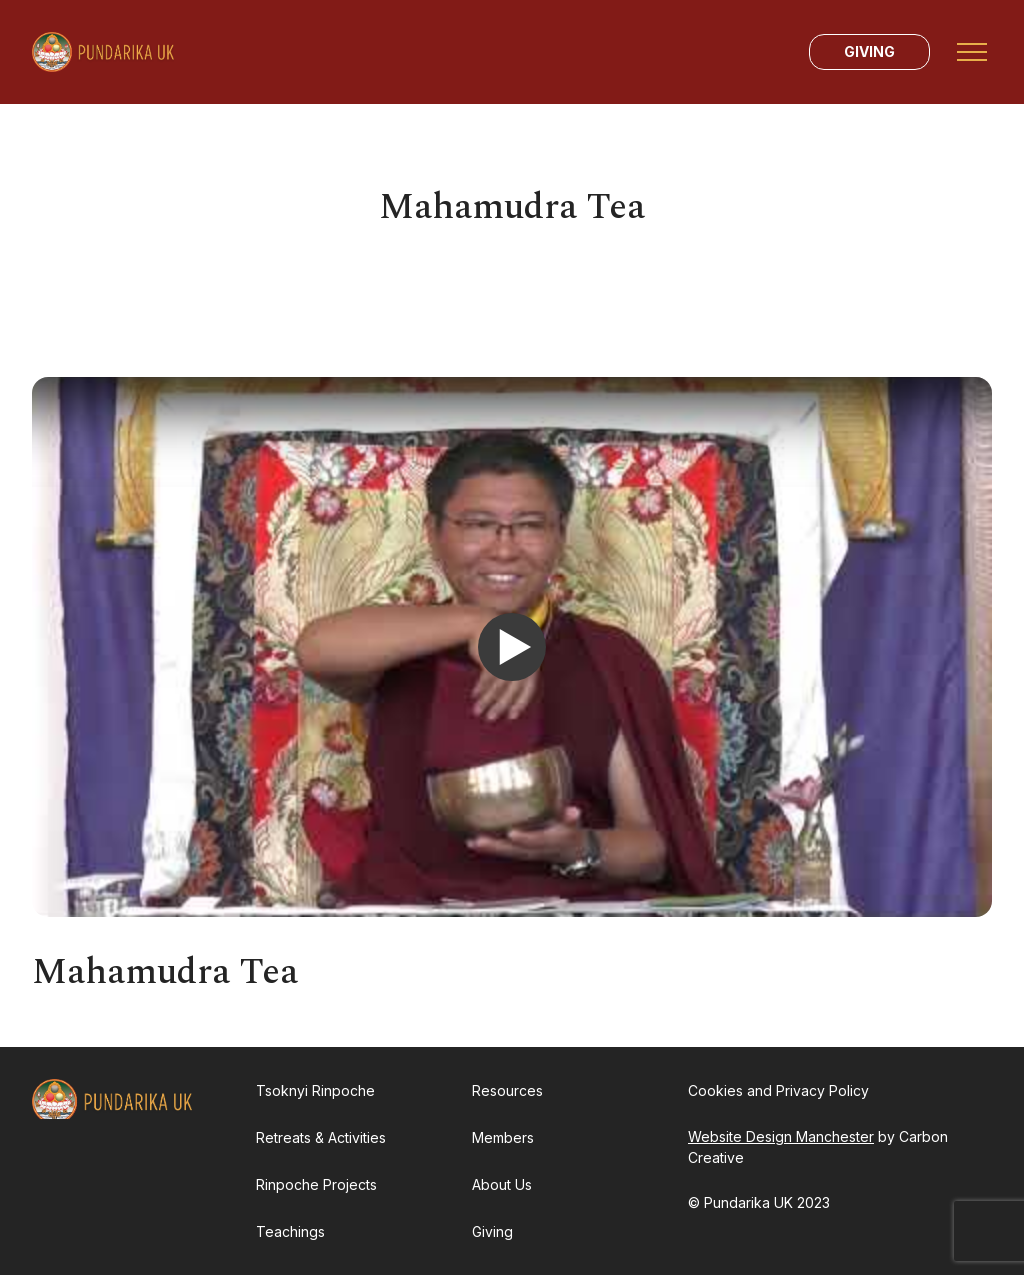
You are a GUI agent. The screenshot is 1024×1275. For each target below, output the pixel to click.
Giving (869, 51)
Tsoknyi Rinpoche (315, 1090)
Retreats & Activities (321, 1137)
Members (503, 1137)
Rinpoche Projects (316, 1184)
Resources (507, 1090)
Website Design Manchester (781, 1136)
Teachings (290, 1231)
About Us (502, 1184)
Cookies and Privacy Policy (778, 1090)
